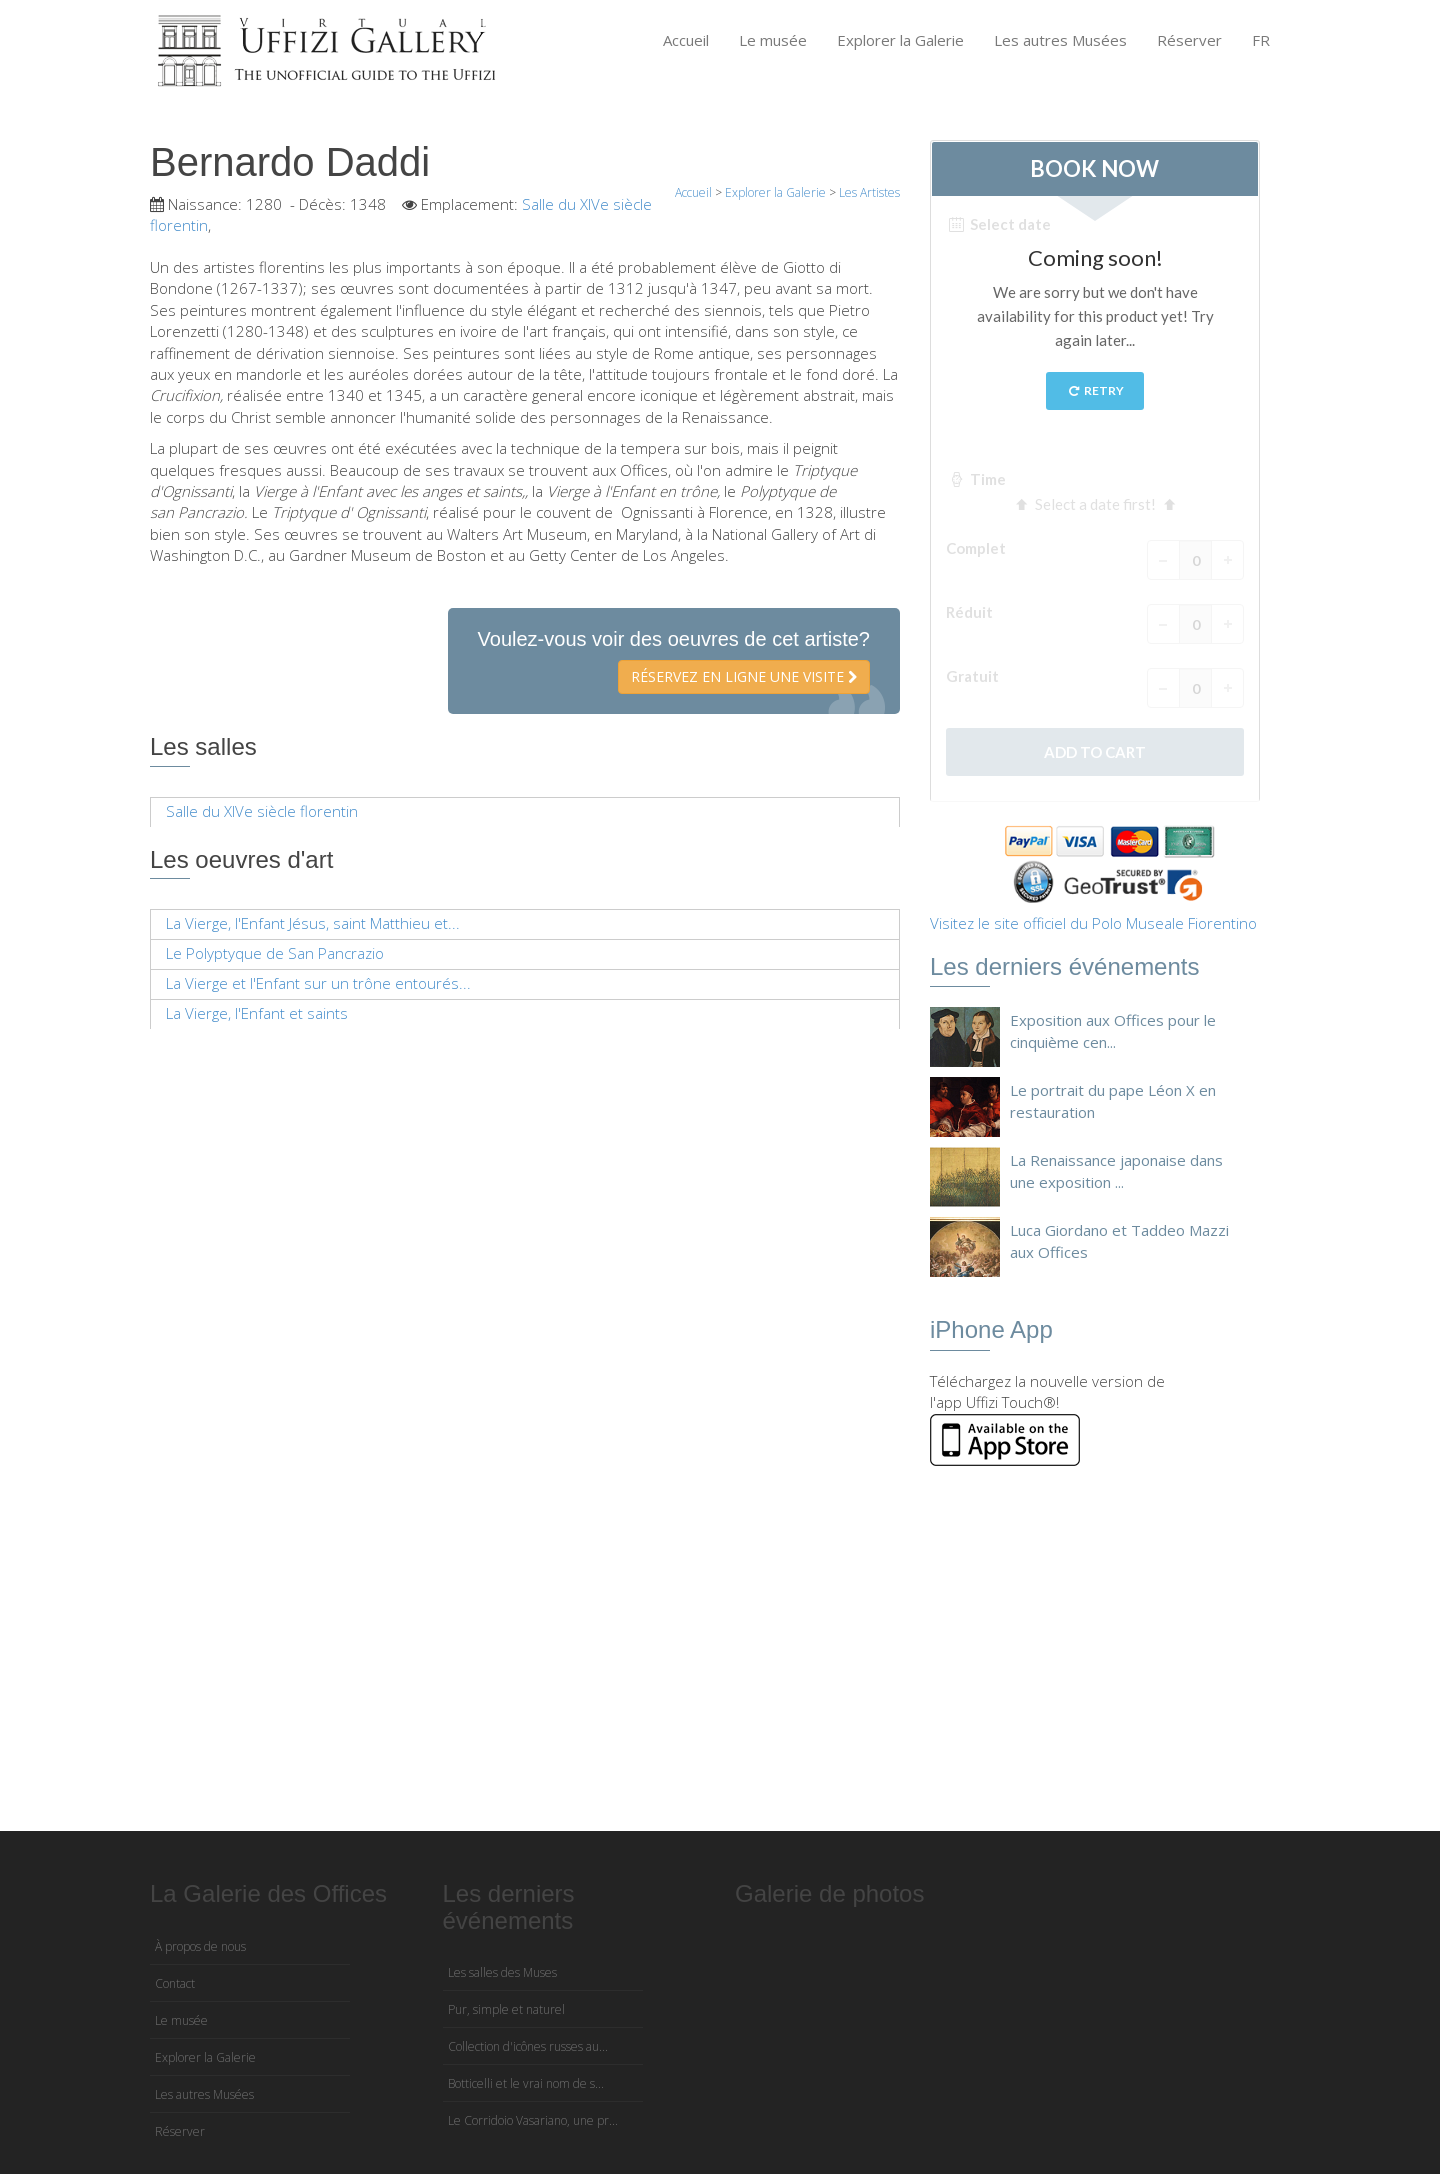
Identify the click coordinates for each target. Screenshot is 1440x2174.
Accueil (686, 40)
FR (1261, 40)
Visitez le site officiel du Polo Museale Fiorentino (1093, 923)
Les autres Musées (1060, 40)
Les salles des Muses (502, 1972)
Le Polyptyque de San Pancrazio (275, 953)
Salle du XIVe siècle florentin (262, 811)
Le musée (773, 40)
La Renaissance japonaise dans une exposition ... (1116, 1170)
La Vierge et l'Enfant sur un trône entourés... (318, 983)
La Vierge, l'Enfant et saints (257, 1013)
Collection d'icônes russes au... (528, 2046)
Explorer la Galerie (900, 40)
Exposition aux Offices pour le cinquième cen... (1113, 1030)
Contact (175, 1983)
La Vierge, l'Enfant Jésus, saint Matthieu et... (313, 923)
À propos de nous (200, 1946)
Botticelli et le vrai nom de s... (526, 2083)
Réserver (1189, 40)
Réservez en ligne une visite (744, 676)
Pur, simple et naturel (506, 2009)
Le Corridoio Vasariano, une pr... (533, 2120)
